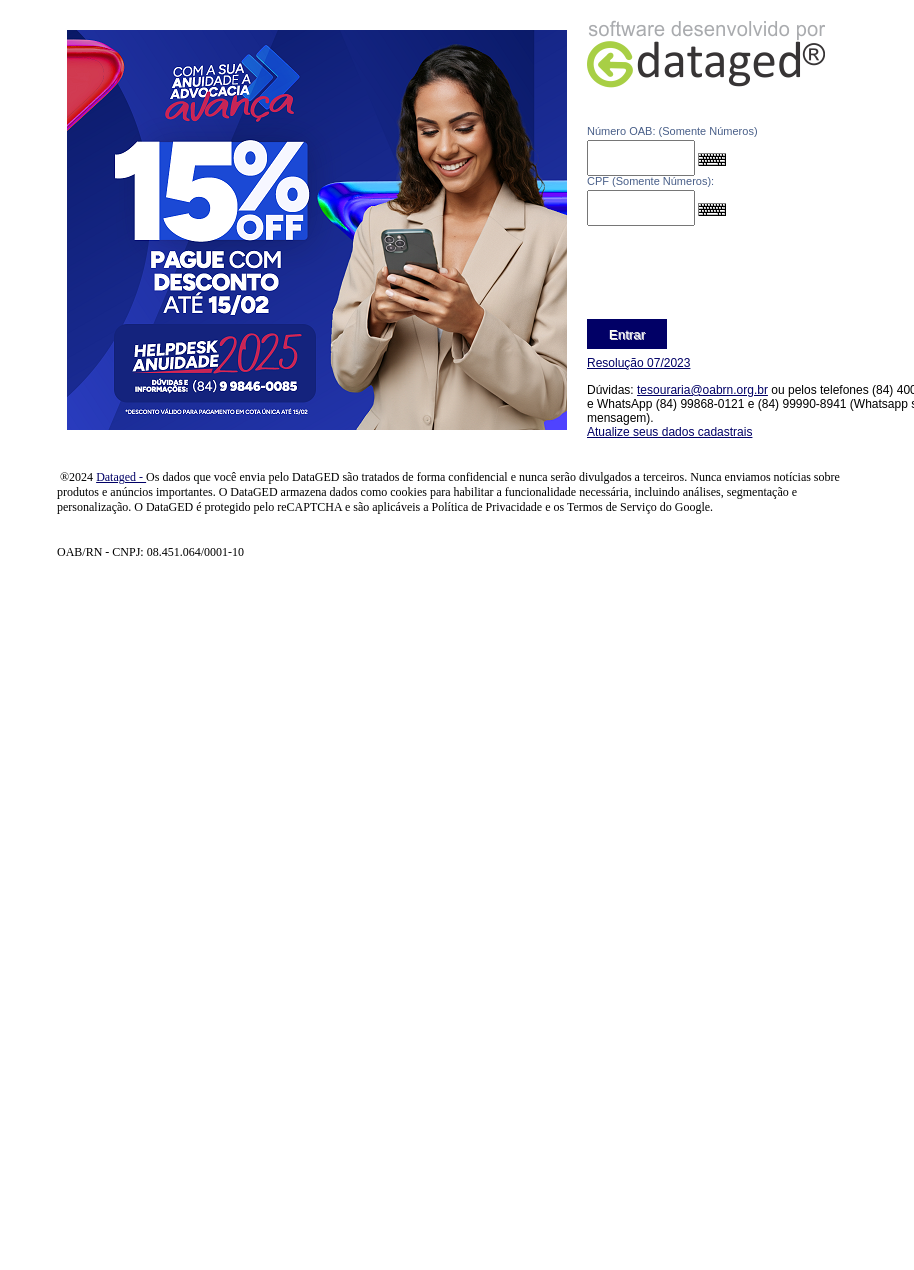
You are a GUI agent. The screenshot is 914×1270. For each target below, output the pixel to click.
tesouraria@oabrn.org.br (702, 390)
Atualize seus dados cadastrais (669, 432)
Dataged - (121, 477)
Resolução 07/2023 (638, 363)
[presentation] (739, 275)
